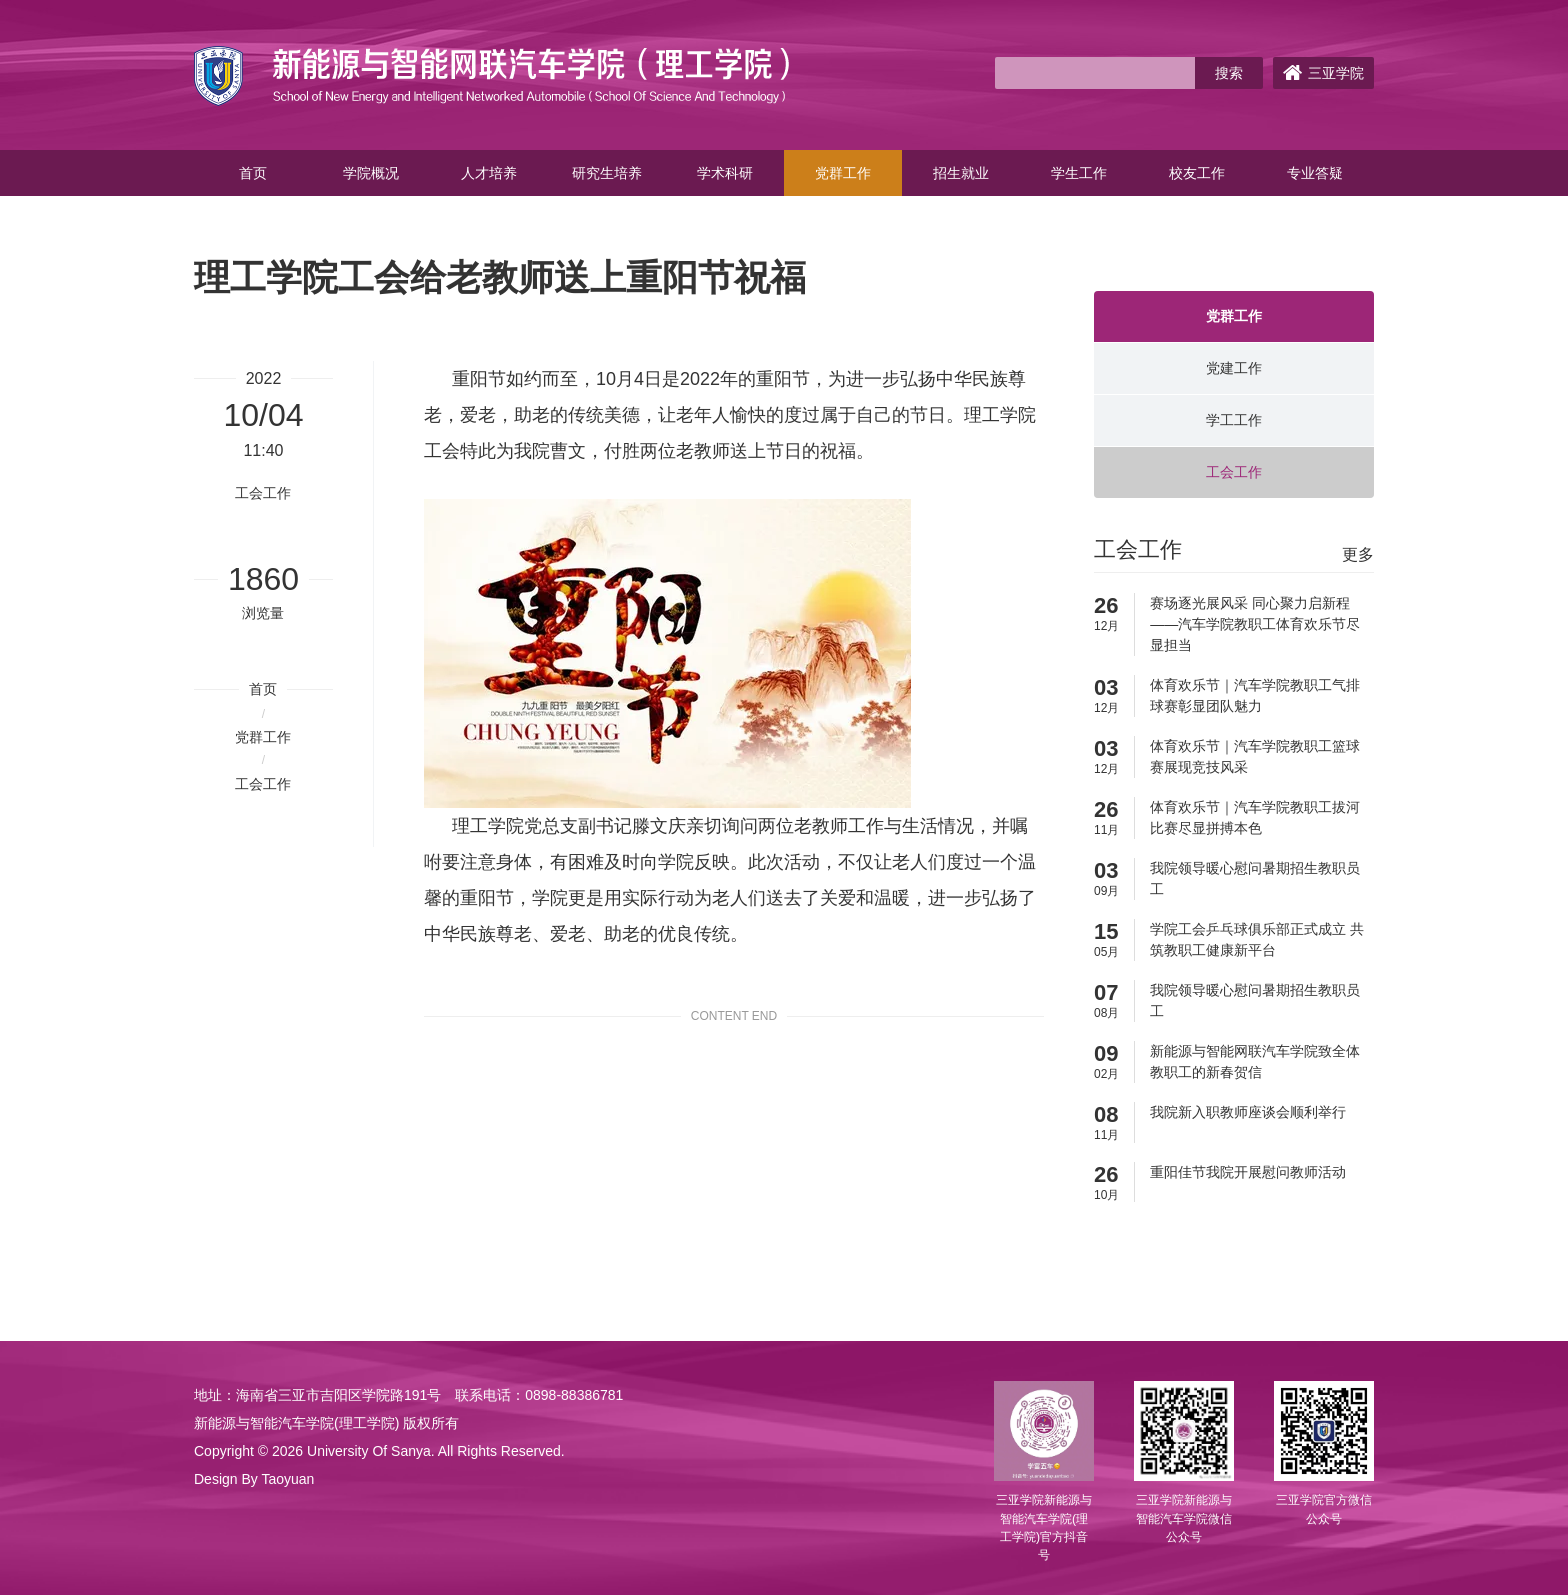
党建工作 (1234, 368)
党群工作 (843, 173)
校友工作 (1197, 173)
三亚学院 (1323, 73)
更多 (1358, 554)
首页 (253, 173)
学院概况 (371, 173)
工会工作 (263, 784)
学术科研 (725, 173)
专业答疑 (1315, 173)
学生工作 (1079, 173)
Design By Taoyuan (254, 1479)
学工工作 (1234, 420)
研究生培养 (607, 173)
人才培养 (489, 173)
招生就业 (961, 173)
